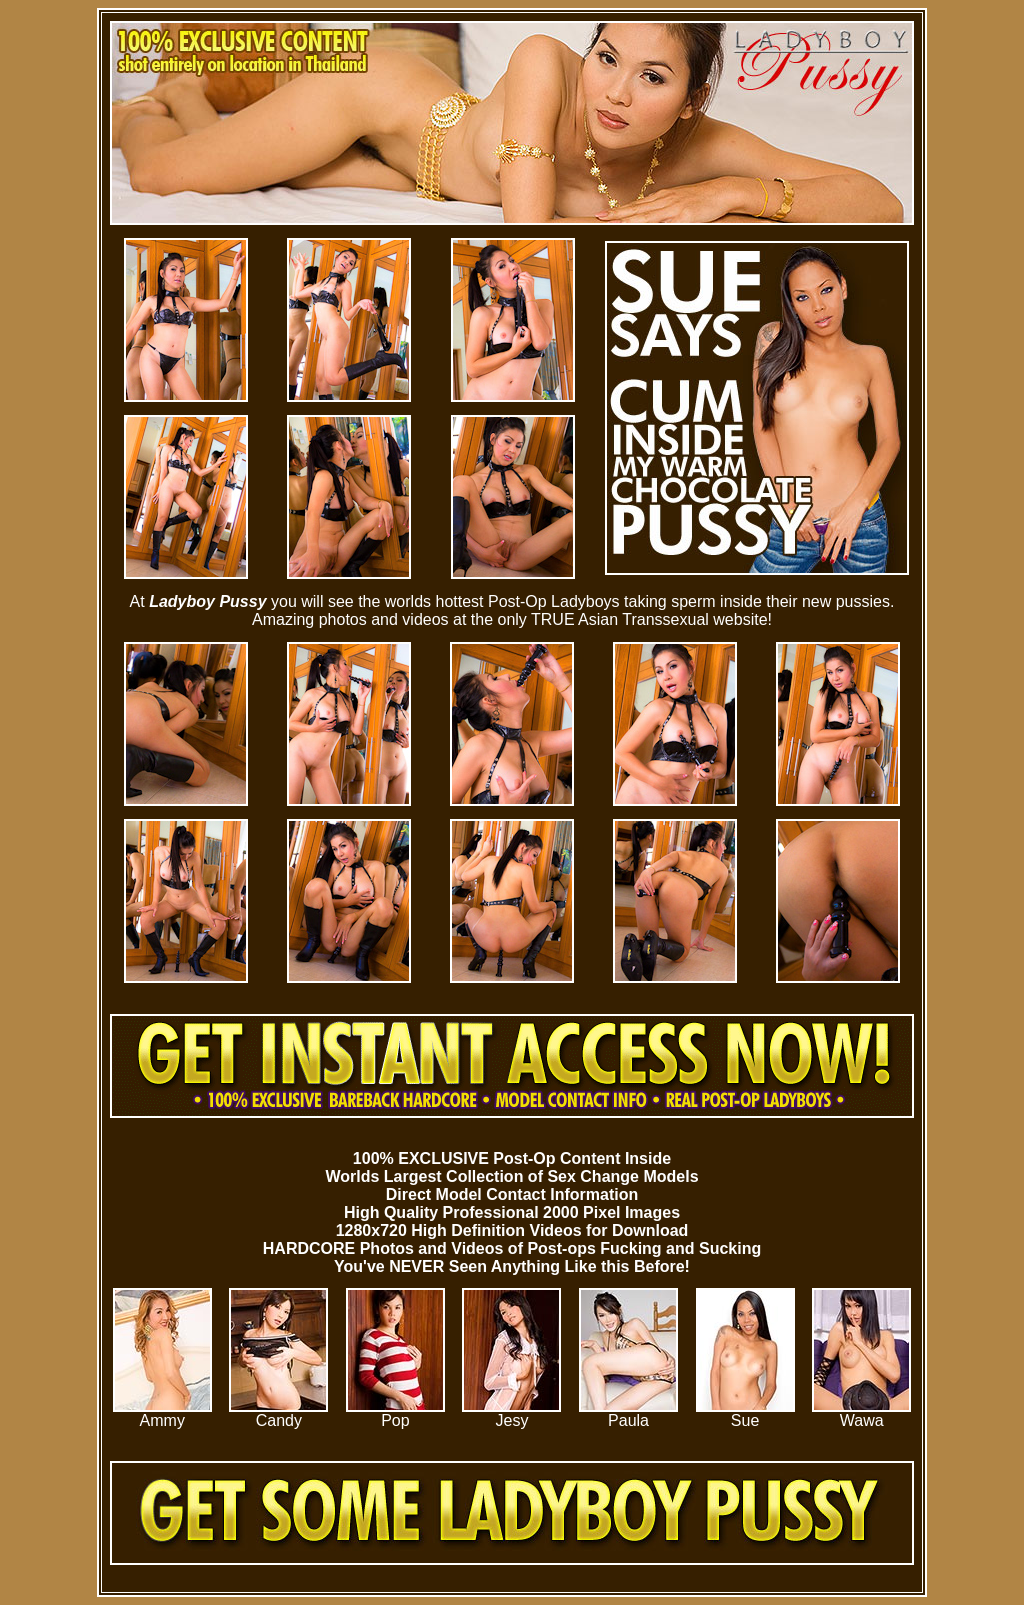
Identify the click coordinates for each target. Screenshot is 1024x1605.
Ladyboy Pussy (207, 601)
